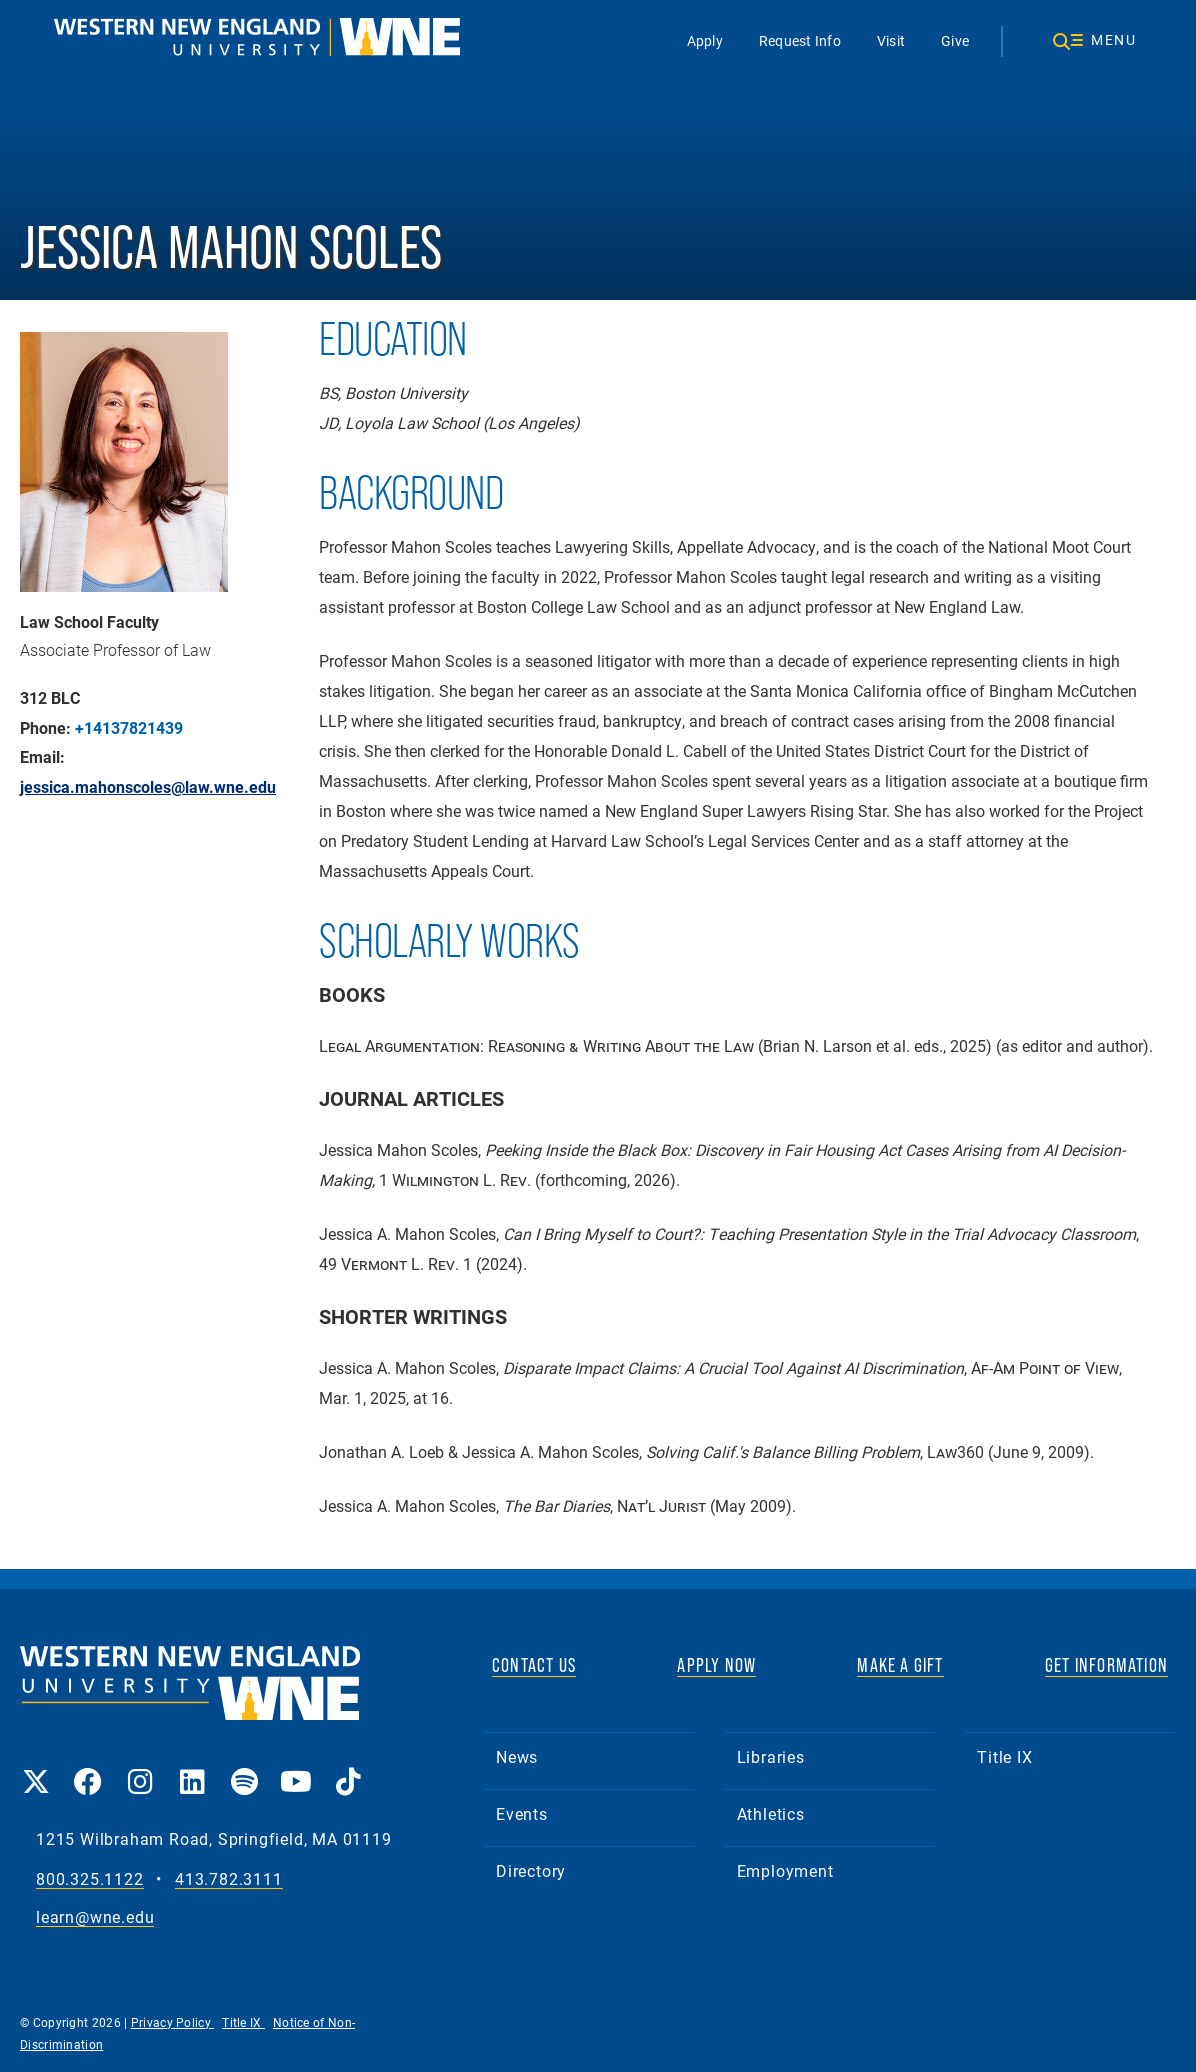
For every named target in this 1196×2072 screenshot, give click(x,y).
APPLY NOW (716, 1665)
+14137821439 (129, 728)
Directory (531, 1870)
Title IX (1004, 1756)
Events (522, 1813)
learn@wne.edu (95, 1917)
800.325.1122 (90, 1879)
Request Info (800, 40)
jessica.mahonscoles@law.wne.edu (148, 787)
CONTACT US (534, 1665)
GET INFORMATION (1106, 1665)
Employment (785, 1870)
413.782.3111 (229, 1879)
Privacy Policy (173, 2022)
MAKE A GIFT (900, 1665)
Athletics (771, 1813)
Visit (891, 40)
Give (955, 40)
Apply (705, 40)
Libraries (771, 1756)
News (517, 1756)
